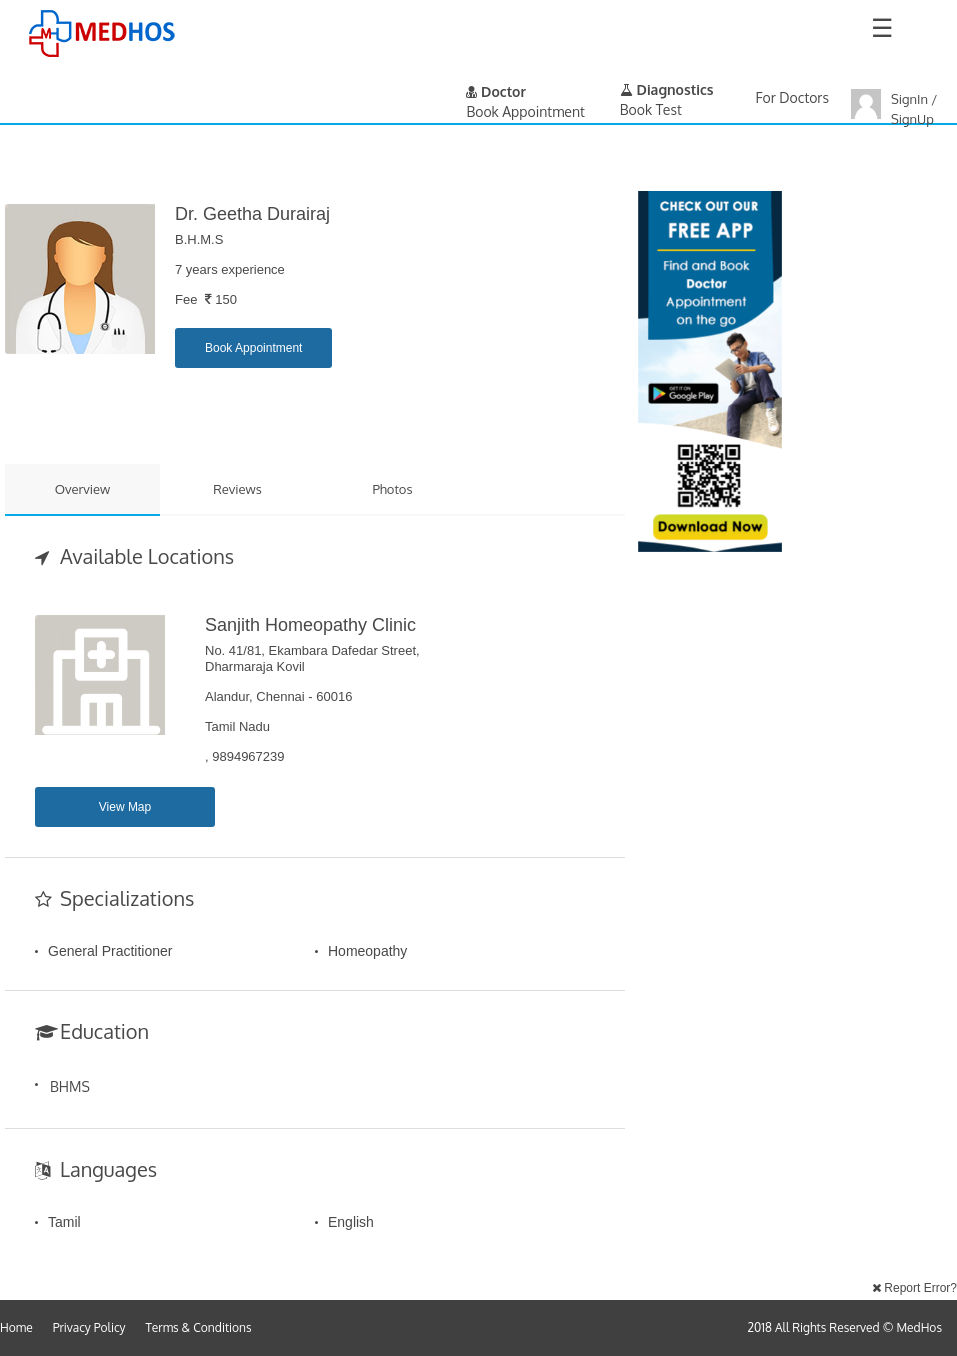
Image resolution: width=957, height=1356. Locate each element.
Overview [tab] (83, 489)
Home (16, 1327)
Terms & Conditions (199, 1327)
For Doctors (792, 97)
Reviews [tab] (237, 489)
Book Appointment (253, 348)
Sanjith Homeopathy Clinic (310, 625)
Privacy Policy (89, 1327)
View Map (125, 807)
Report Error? (914, 1288)
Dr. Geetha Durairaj (252, 214)
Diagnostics (667, 89)
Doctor (496, 91)
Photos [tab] (392, 489)
